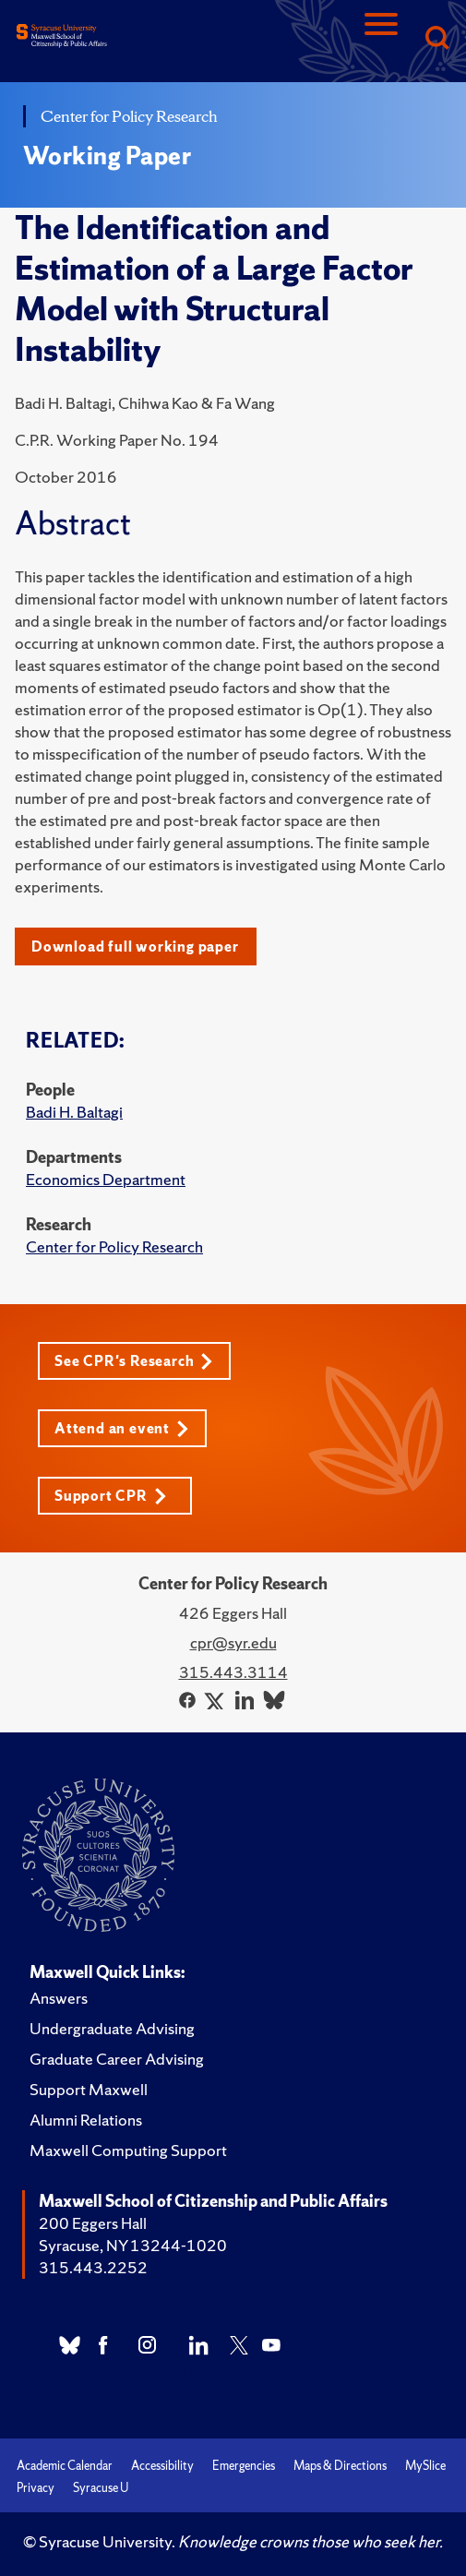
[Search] (436, 39)
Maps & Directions (340, 2466)
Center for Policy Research (114, 1246)
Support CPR (110, 1495)
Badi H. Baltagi (74, 1111)
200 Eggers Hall (93, 2223)
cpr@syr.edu (233, 1642)
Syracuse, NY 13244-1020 (133, 2245)
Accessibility (162, 2466)
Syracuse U (100, 2488)
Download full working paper (135, 946)
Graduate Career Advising (117, 2058)
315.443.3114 (233, 1672)
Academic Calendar (65, 2466)
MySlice (425, 2466)
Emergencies (243, 2466)
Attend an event (121, 1428)
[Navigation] (381, 39)
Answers (59, 1997)
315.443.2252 (93, 2267)
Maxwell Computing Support (128, 2150)
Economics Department (105, 1179)
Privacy (35, 2488)
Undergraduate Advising (112, 2028)
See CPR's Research (133, 1361)
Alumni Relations (86, 2119)
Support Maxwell (89, 2089)
